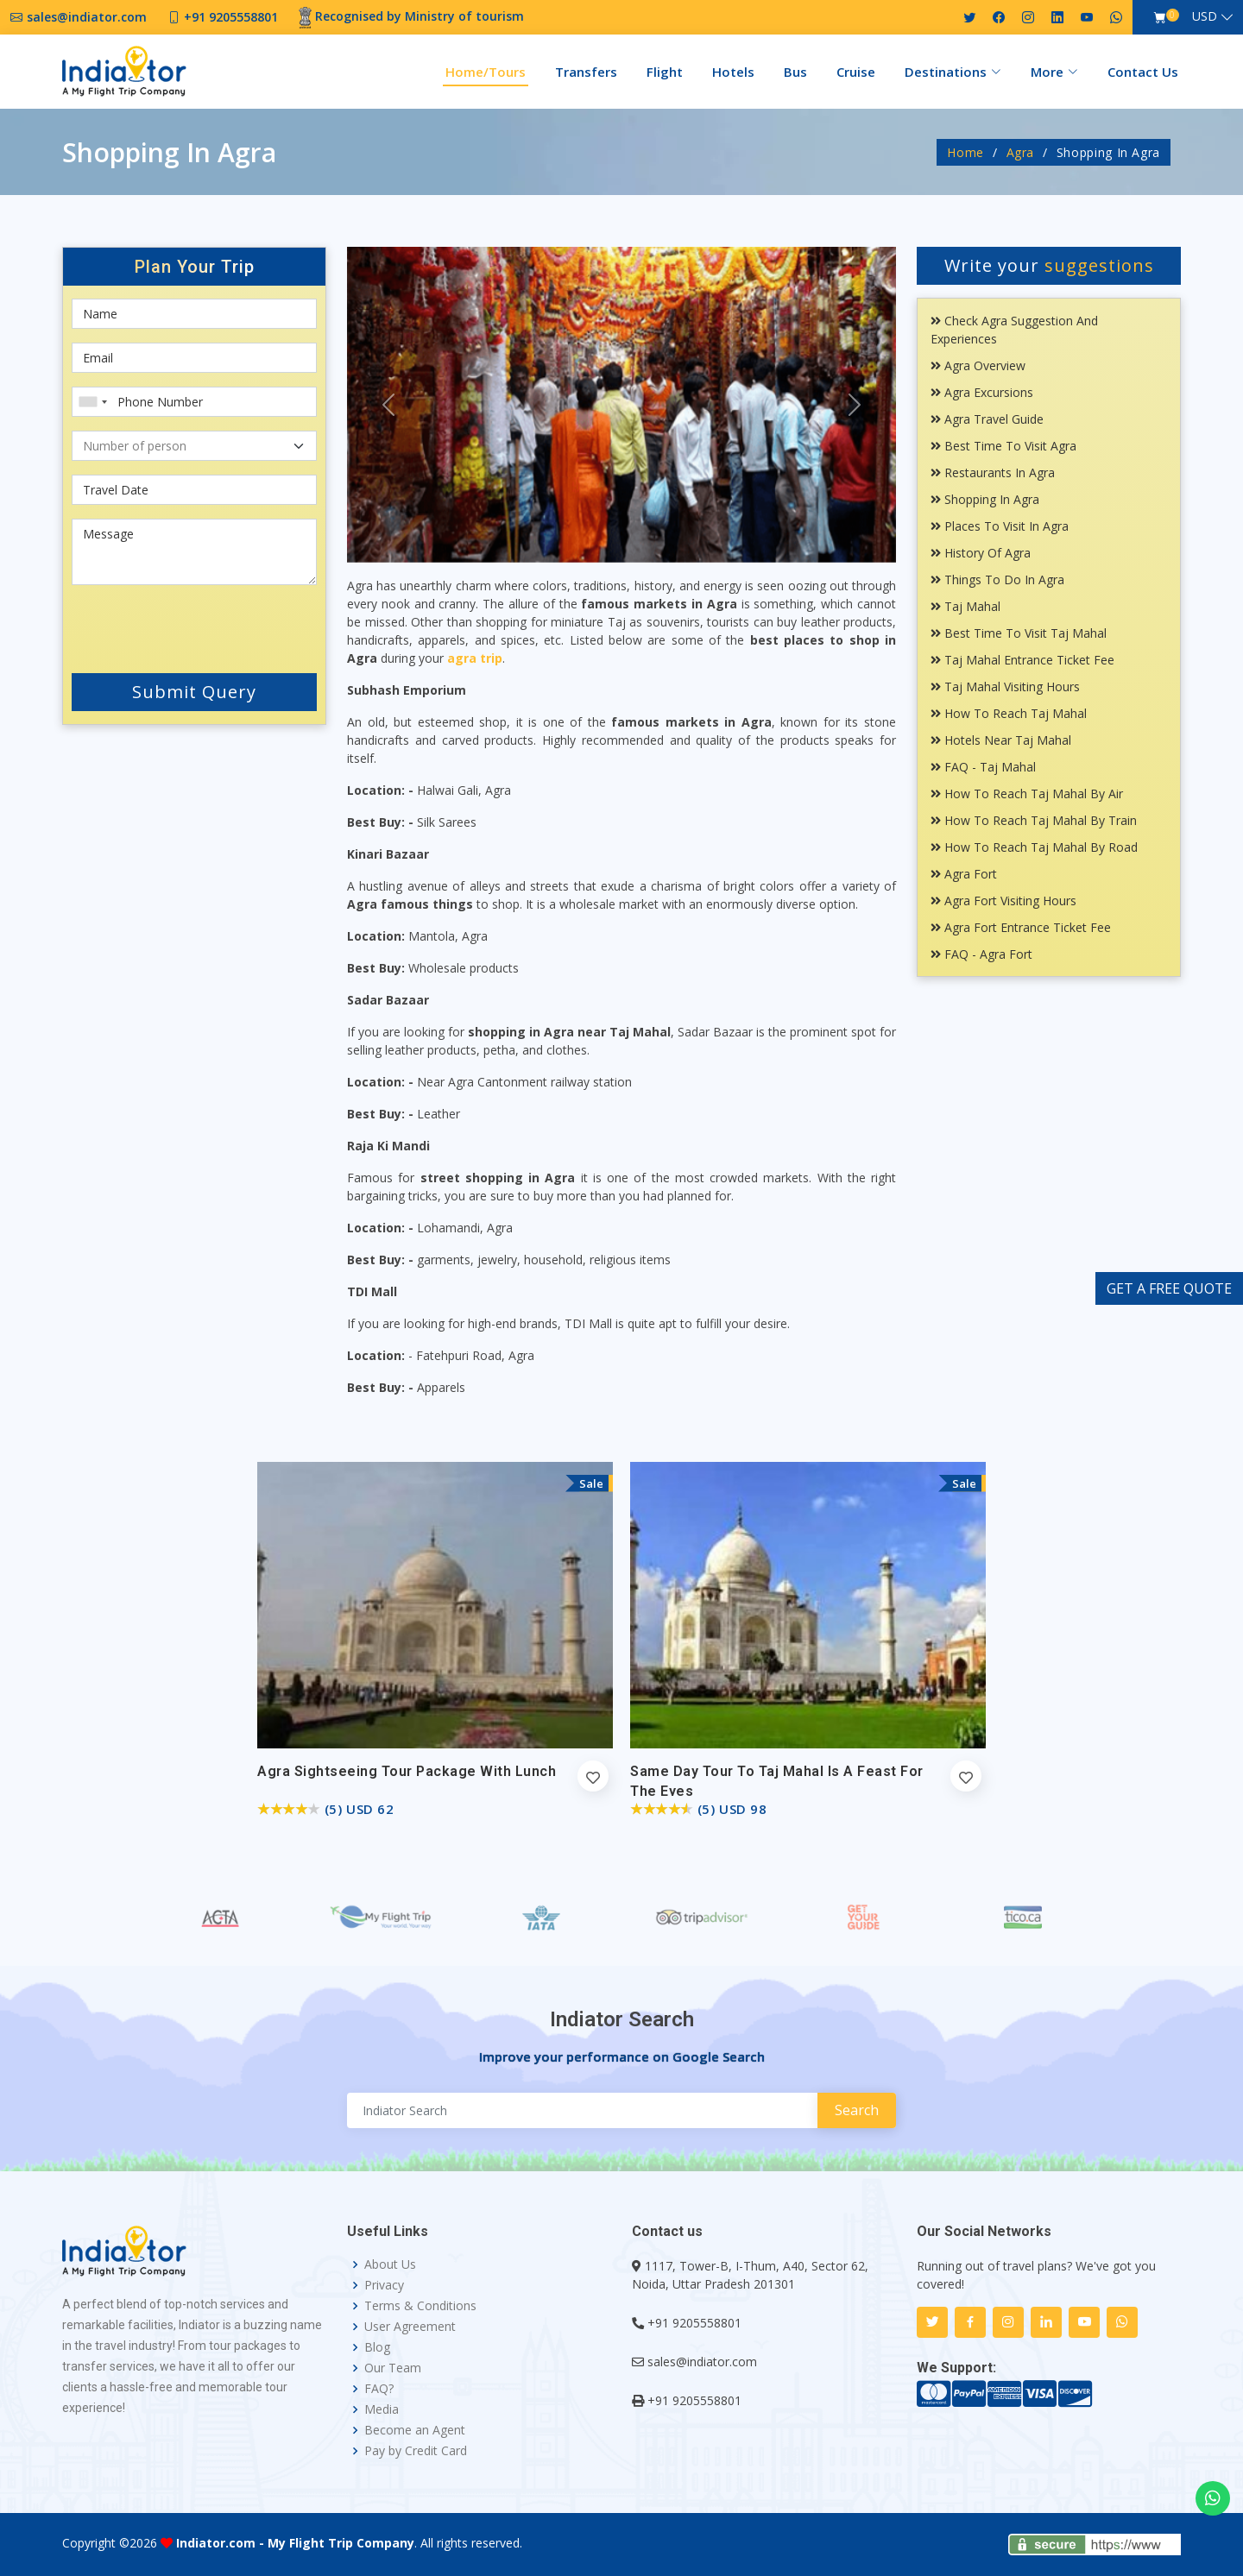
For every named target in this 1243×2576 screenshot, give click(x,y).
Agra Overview (978, 365)
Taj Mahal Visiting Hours (1005, 686)
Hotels (733, 71)
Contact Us (1142, 71)
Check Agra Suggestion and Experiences (1014, 329)
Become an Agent (414, 2430)
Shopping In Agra (985, 499)
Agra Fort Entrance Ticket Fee (1021, 927)
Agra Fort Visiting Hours (1003, 900)
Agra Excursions (982, 392)
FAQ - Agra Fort (981, 954)
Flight (665, 71)
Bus (795, 71)
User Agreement (410, 2327)
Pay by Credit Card (415, 2451)
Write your (1049, 265)
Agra (1020, 152)
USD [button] (1204, 16)
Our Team (392, 2368)
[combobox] (92, 401)
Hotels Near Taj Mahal (1001, 740)
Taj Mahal (965, 606)
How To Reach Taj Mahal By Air (1027, 793)
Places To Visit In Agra (1000, 526)
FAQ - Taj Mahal (983, 767)
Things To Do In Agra (997, 579)
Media (381, 2409)
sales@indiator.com (702, 2361)
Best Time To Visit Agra (1003, 446)
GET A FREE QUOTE (1169, 1288)
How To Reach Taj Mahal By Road (1034, 847)
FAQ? (379, 2389)
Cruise (855, 71)
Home (965, 152)
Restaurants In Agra (993, 472)
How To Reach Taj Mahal (1009, 713)
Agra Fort (964, 874)
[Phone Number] (194, 402)
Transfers (586, 71)
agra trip (474, 658)
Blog (377, 2347)
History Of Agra (981, 553)
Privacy (384, 2285)
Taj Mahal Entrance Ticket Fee (1022, 660)
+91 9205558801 (694, 2323)
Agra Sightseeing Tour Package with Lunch (406, 1771)
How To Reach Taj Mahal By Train (1034, 820)
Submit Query (194, 691)
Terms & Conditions (420, 2306)
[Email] (194, 358)
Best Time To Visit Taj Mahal (1019, 633)
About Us (390, 2264)
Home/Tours (485, 71)
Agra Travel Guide (987, 419)
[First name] (194, 314)
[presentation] (175, 625)
